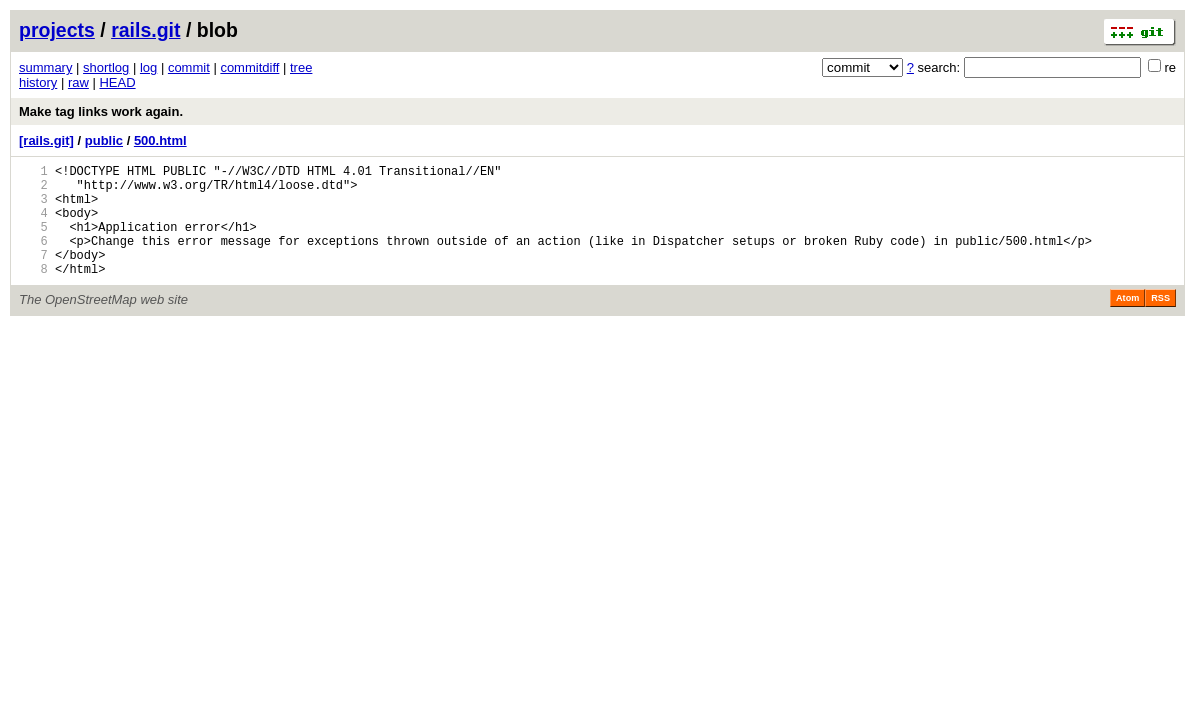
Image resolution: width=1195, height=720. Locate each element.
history (38, 82)
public (104, 140)
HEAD (117, 82)
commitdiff (249, 67)
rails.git (145, 30)
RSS (1160, 322)
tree (301, 67)
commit (189, 67)
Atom (1127, 322)
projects (57, 30)
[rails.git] (46, 140)
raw (78, 82)
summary (45, 67)
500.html (160, 140)
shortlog (106, 67)
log (148, 67)
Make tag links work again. (101, 111)
